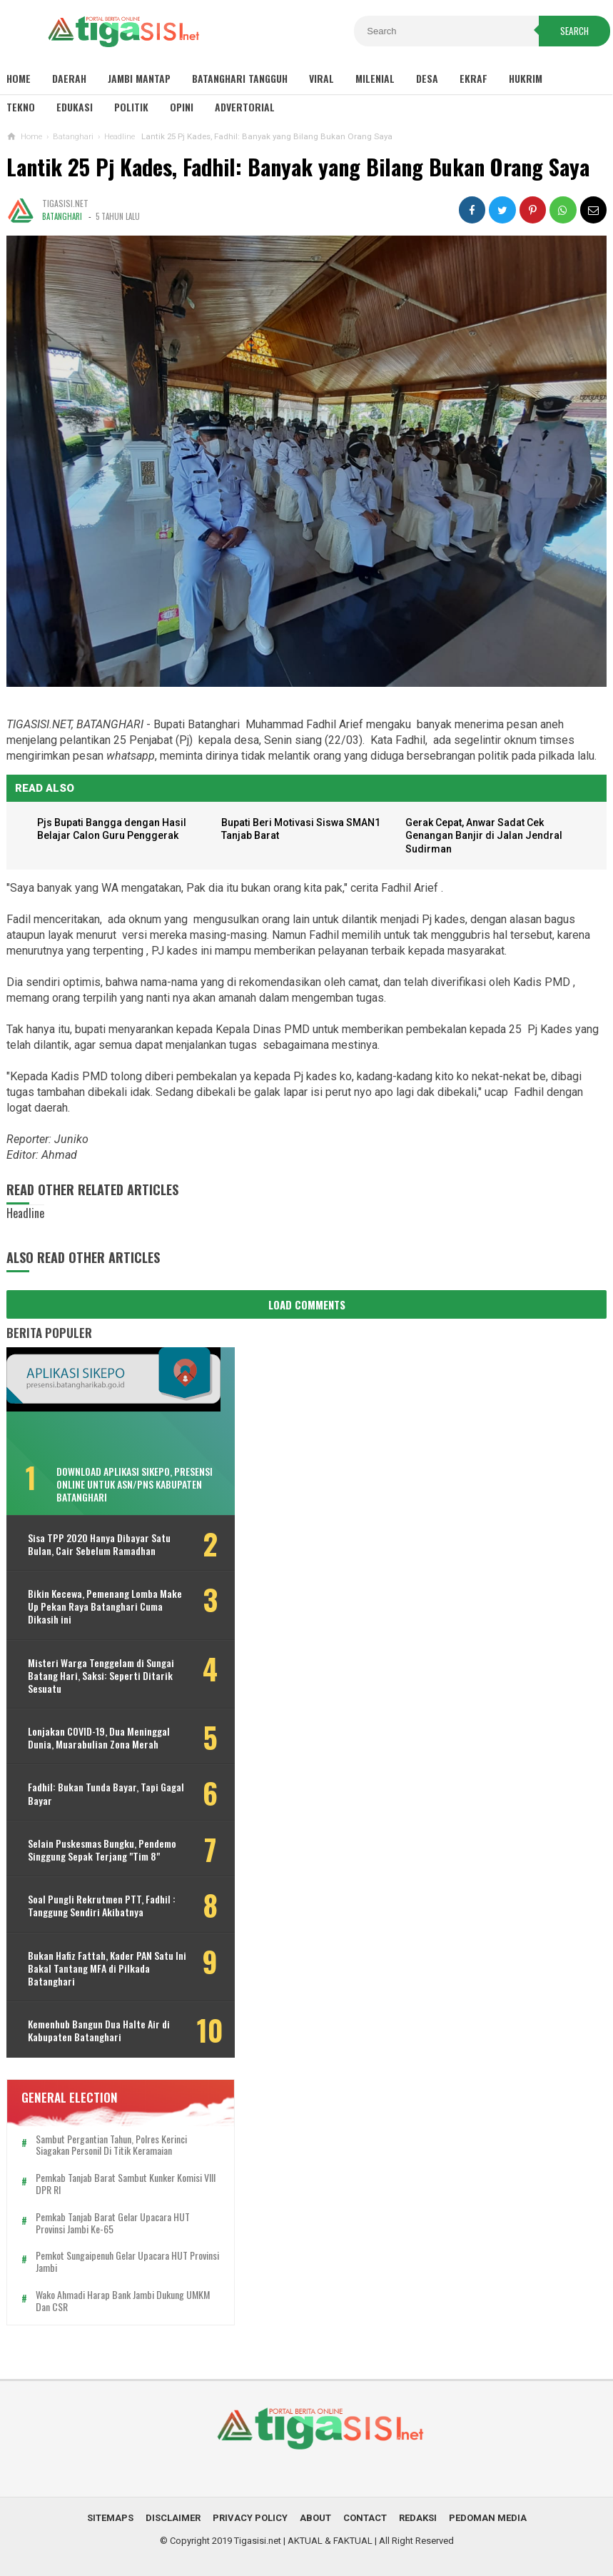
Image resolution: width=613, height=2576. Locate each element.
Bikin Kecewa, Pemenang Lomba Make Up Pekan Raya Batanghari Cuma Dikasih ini (95, 1606)
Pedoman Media (488, 2517)
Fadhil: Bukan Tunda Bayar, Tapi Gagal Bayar (93, 1794)
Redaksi (418, 2517)
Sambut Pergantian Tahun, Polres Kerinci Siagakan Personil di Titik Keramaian (111, 2145)
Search (574, 31)
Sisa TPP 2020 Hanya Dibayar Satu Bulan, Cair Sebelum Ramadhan (99, 1544)
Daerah (69, 78)
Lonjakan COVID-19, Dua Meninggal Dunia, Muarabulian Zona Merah (99, 1738)
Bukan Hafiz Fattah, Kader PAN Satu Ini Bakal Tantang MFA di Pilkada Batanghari (100, 1968)
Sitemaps (110, 2517)
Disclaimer (173, 2517)
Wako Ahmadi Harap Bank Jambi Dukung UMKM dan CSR (110, 2301)
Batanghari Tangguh (240, 78)
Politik (131, 106)
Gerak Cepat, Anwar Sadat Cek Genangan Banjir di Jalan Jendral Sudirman (485, 836)
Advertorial (245, 106)
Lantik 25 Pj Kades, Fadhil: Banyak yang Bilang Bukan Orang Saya (297, 166)
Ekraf (473, 78)
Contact (365, 2517)
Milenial (375, 78)
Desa (427, 78)
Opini (181, 106)
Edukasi (74, 106)
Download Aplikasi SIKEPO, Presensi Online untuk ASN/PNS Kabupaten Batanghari (134, 1484)
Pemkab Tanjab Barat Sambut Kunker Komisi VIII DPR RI (119, 2184)
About (315, 2517)
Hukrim (525, 78)
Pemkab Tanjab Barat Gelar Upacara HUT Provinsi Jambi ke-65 (113, 2223)
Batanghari (62, 216)
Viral (321, 78)
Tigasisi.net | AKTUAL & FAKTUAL (303, 2540)
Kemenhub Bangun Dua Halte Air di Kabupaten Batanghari (99, 2030)
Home (18, 78)
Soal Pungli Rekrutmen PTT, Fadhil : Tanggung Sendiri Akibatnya (102, 1905)
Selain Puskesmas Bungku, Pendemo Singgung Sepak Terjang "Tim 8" (102, 1850)
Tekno (20, 106)
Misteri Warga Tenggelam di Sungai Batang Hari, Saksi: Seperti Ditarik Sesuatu (101, 1676)
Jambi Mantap (139, 78)
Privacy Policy (250, 2517)
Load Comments (306, 1304)
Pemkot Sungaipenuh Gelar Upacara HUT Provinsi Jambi (112, 2262)
